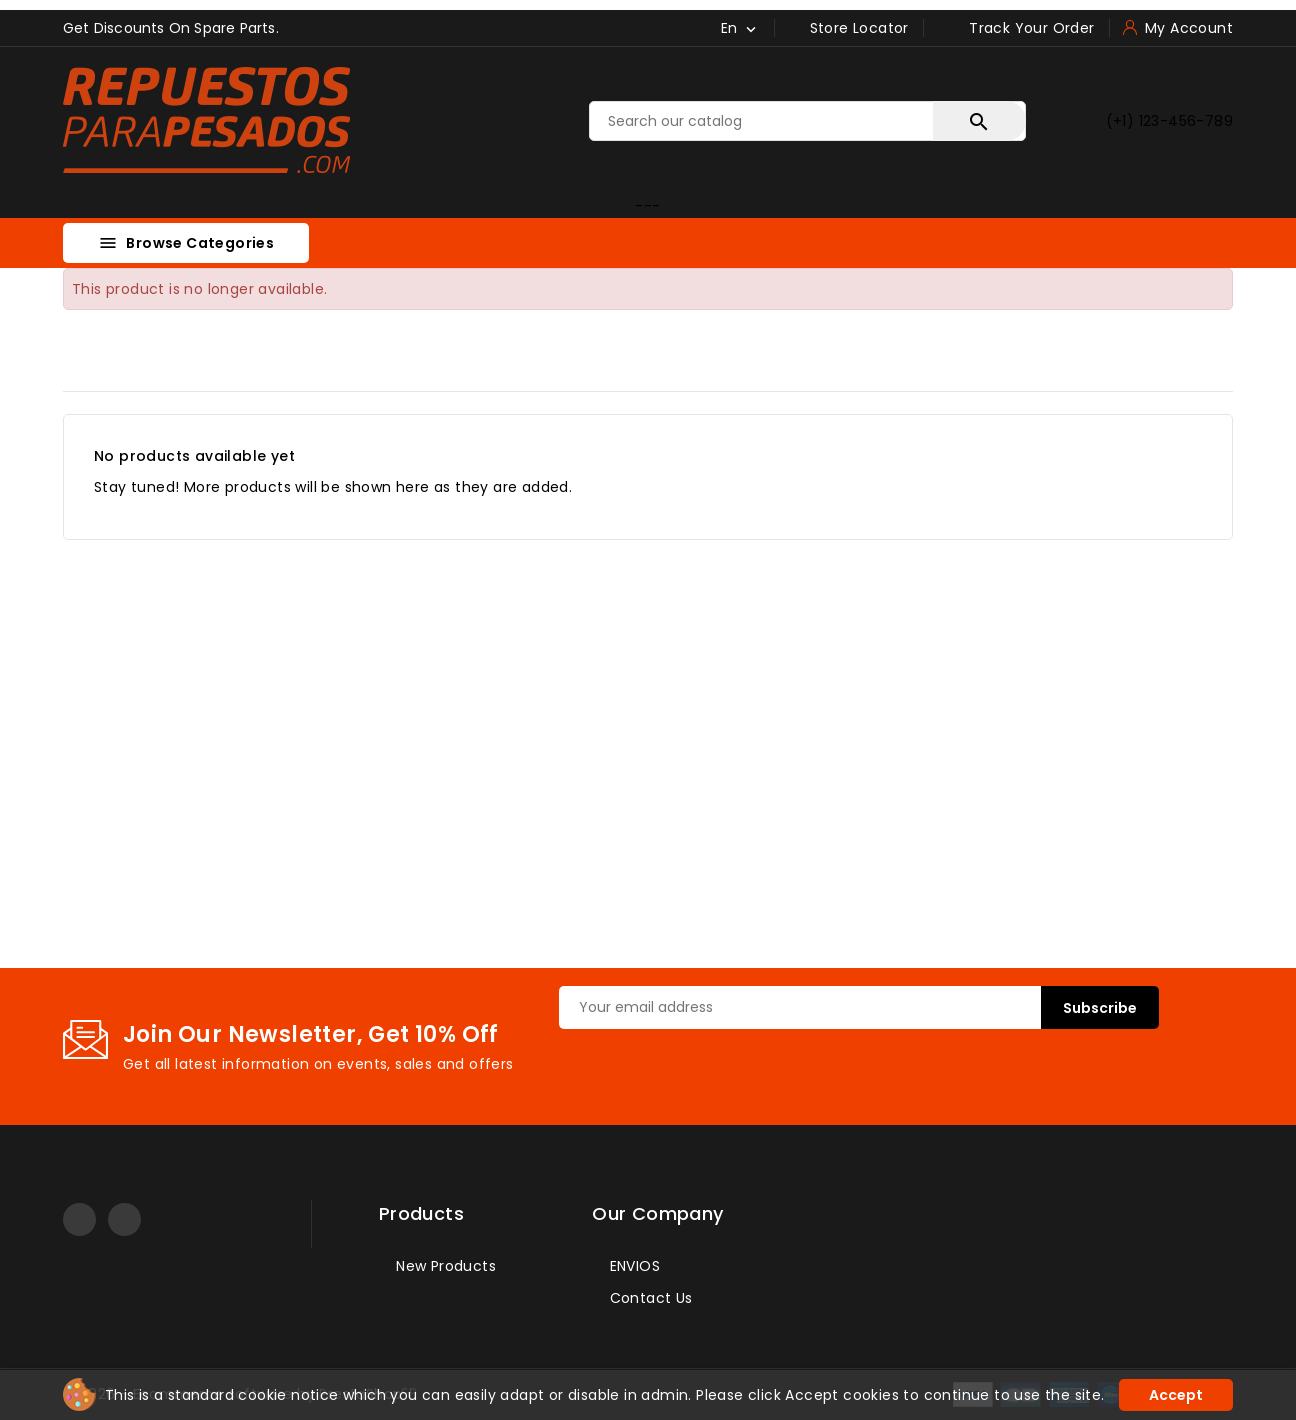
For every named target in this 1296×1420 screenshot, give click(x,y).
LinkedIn (124, 1219)
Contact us (648, 1298)
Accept (1176, 1395)
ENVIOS (632, 1266)
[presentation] (711, 1068)
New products (444, 1266)
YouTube (79, 1219)
